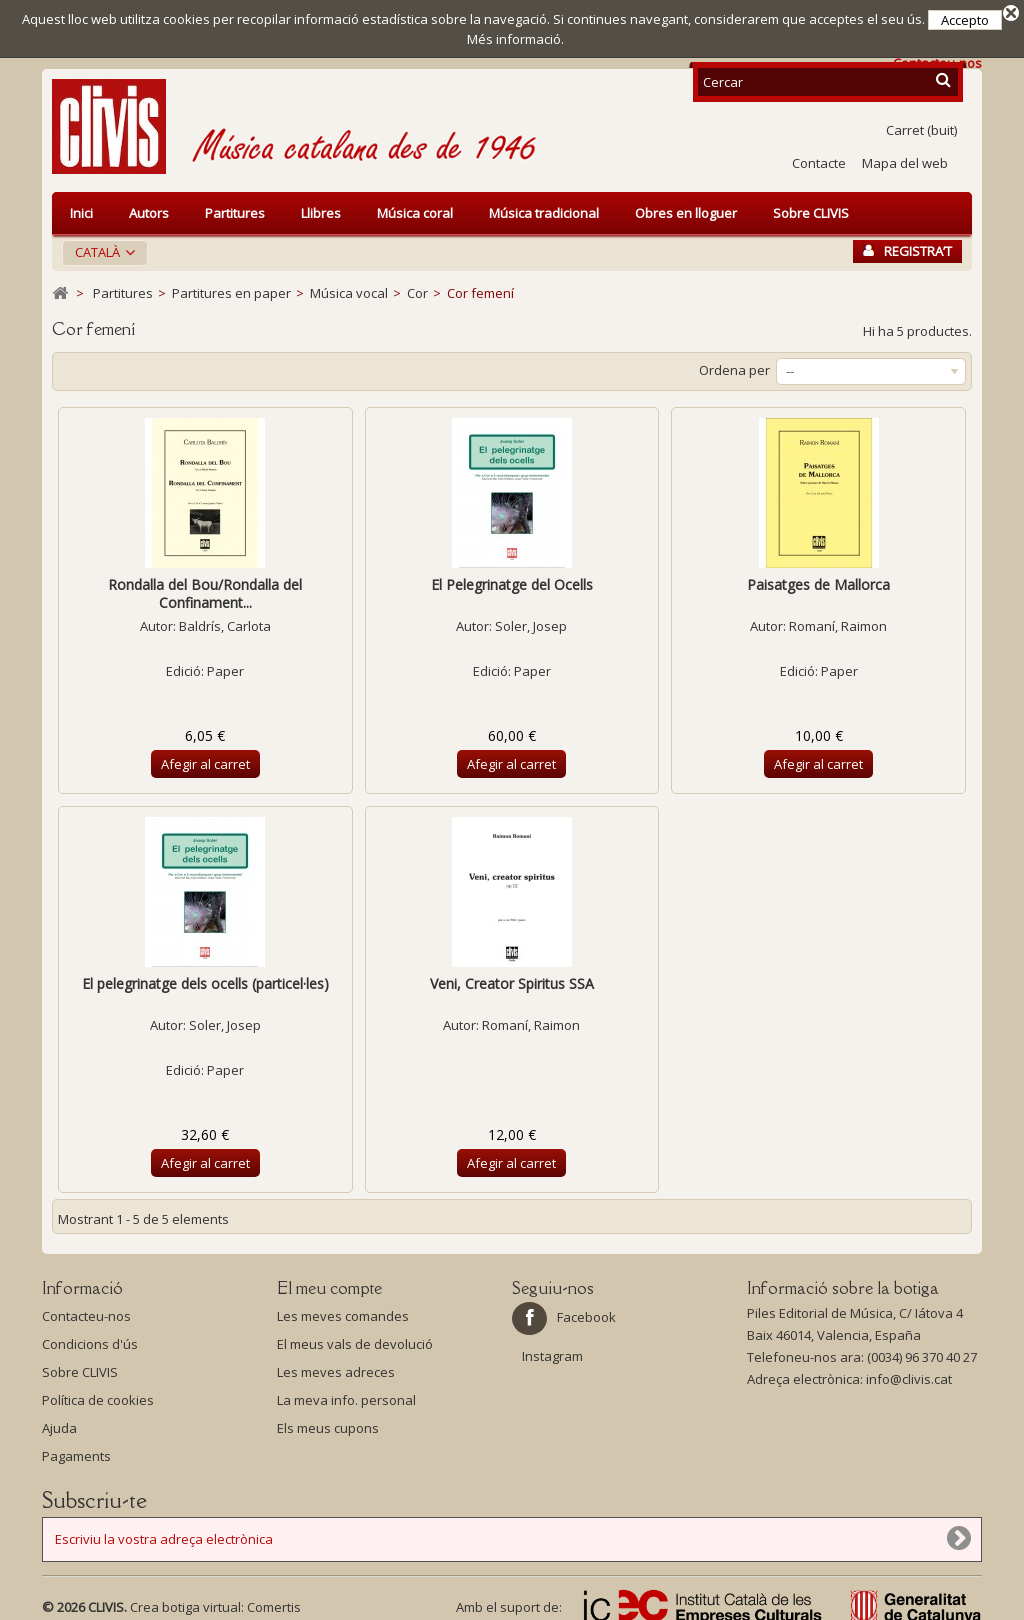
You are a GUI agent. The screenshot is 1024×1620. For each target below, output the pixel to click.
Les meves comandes (343, 1310)
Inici (81, 207)
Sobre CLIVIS (811, 207)
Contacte (819, 157)
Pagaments (76, 1450)
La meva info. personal (346, 1394)
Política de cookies (98, 1394)
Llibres (321, 207)
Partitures (235, 207)
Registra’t (907, 245)
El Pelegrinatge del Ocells (512, 578)
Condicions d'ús (90, 1338)
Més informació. (515, 39)
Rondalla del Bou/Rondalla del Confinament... (205, 587)
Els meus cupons (328, 1422)
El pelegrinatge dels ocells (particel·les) (205, 977)
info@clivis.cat (909, 1373)
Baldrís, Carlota (225, 620)
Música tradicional (544, 207)
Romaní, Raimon (838, 620)
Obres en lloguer (686, 207)
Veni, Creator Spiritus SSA (512, 977)
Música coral (415, 207)
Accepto (965, 20)
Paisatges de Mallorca (818, 578)
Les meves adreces (336, 1366)
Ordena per (734, 364)
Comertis (274, 1601)
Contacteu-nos (86, 1310)
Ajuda (59, 1422)
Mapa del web (905, 157)
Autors (149, 207)
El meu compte (329, 1282)
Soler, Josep (531, 620)
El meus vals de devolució (355, 1338)
